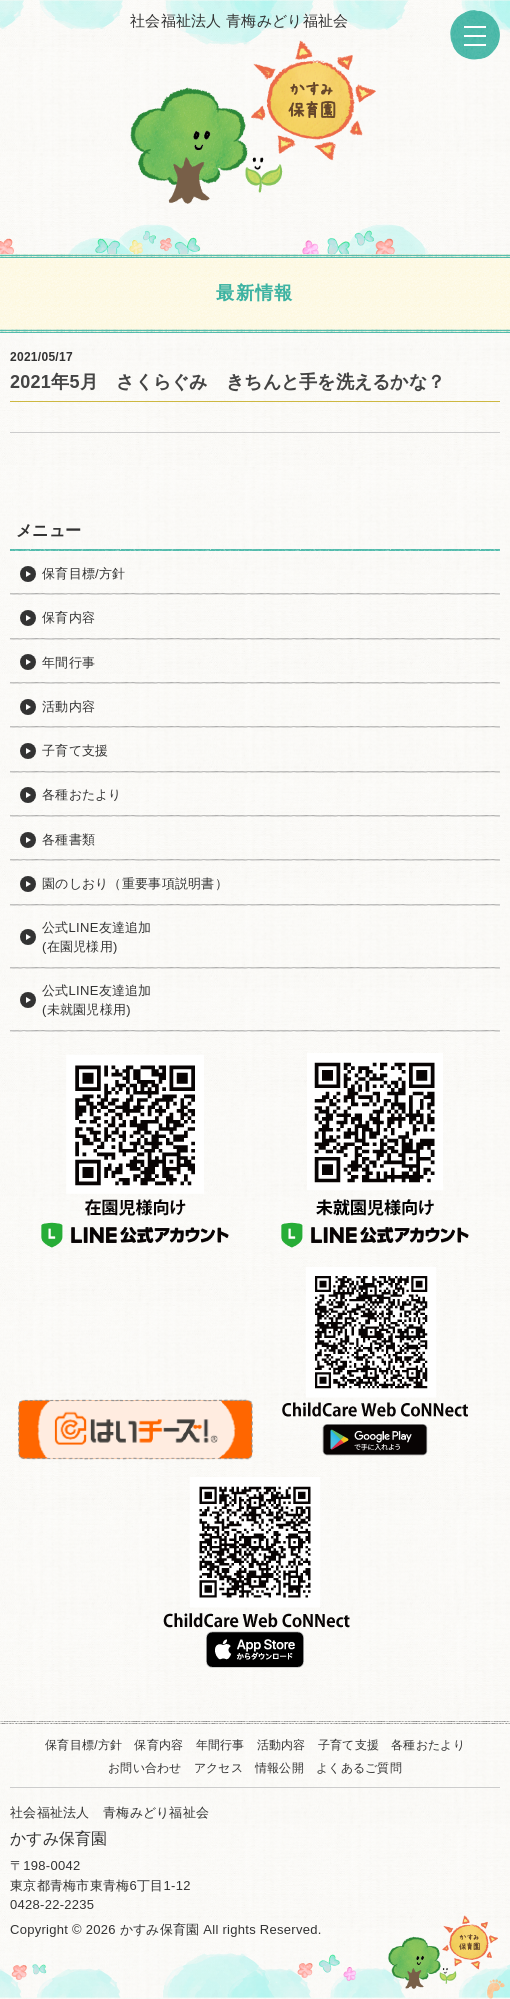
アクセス (218, 1768)
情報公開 (279, 1768)
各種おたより (428, 1745)
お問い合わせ (145, 1768)
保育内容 (158, 1745)
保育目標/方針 (83, 1745)
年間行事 (220, 1745)
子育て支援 (348, 1745)
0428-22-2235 (52, 1904)
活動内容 (281, 1745)
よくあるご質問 (359, 1768)
